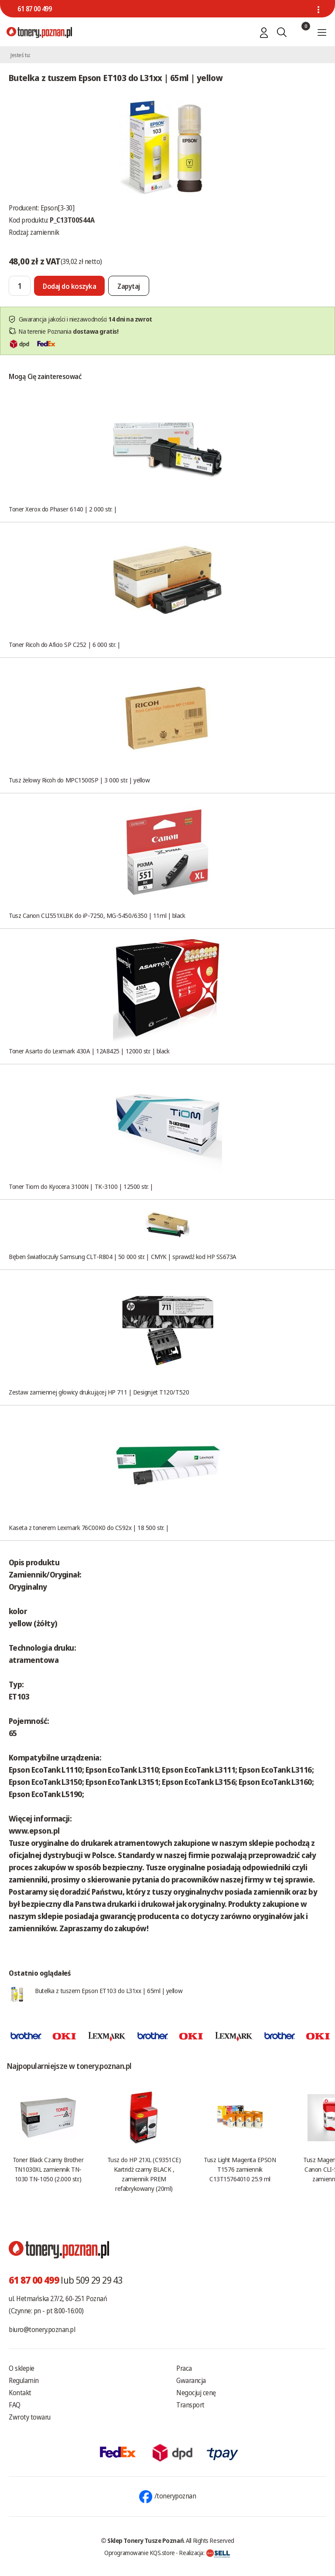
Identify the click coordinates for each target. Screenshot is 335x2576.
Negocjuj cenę (196, 2392)
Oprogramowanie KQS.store (139, 2552)
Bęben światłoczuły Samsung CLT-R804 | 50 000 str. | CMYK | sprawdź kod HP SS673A (122, 1256)
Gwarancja (191, 2380)
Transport (190, 2405)
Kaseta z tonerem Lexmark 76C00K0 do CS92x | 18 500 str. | (88, 1527)
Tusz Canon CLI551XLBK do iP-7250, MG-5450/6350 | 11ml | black (97, 915)
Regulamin (24, 2380)
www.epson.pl (34, 1830)
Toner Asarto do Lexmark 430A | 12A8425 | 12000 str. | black (89, 1050)
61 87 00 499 (34, 9)
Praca (184, 2368)
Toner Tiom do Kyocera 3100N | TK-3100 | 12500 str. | (81, 1186)
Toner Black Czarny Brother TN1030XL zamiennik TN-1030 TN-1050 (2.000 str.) (48, 2169)
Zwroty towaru (30, 2417)
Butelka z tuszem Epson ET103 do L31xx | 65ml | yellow (108, 1990)
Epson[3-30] (58, 208)
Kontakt (20, 2392)
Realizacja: (204, 2552)
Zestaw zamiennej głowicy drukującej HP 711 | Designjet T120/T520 (99, 1392)
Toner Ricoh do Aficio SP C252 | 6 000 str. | (64, 644)
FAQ (15, 2405)
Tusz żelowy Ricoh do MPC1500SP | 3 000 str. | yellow (79, 779)
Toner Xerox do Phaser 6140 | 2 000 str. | (63, 508)
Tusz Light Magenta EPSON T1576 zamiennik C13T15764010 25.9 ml (240, 2169)
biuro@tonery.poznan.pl (42, 2329)
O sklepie (21, 2368)
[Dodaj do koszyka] (69, 286)
